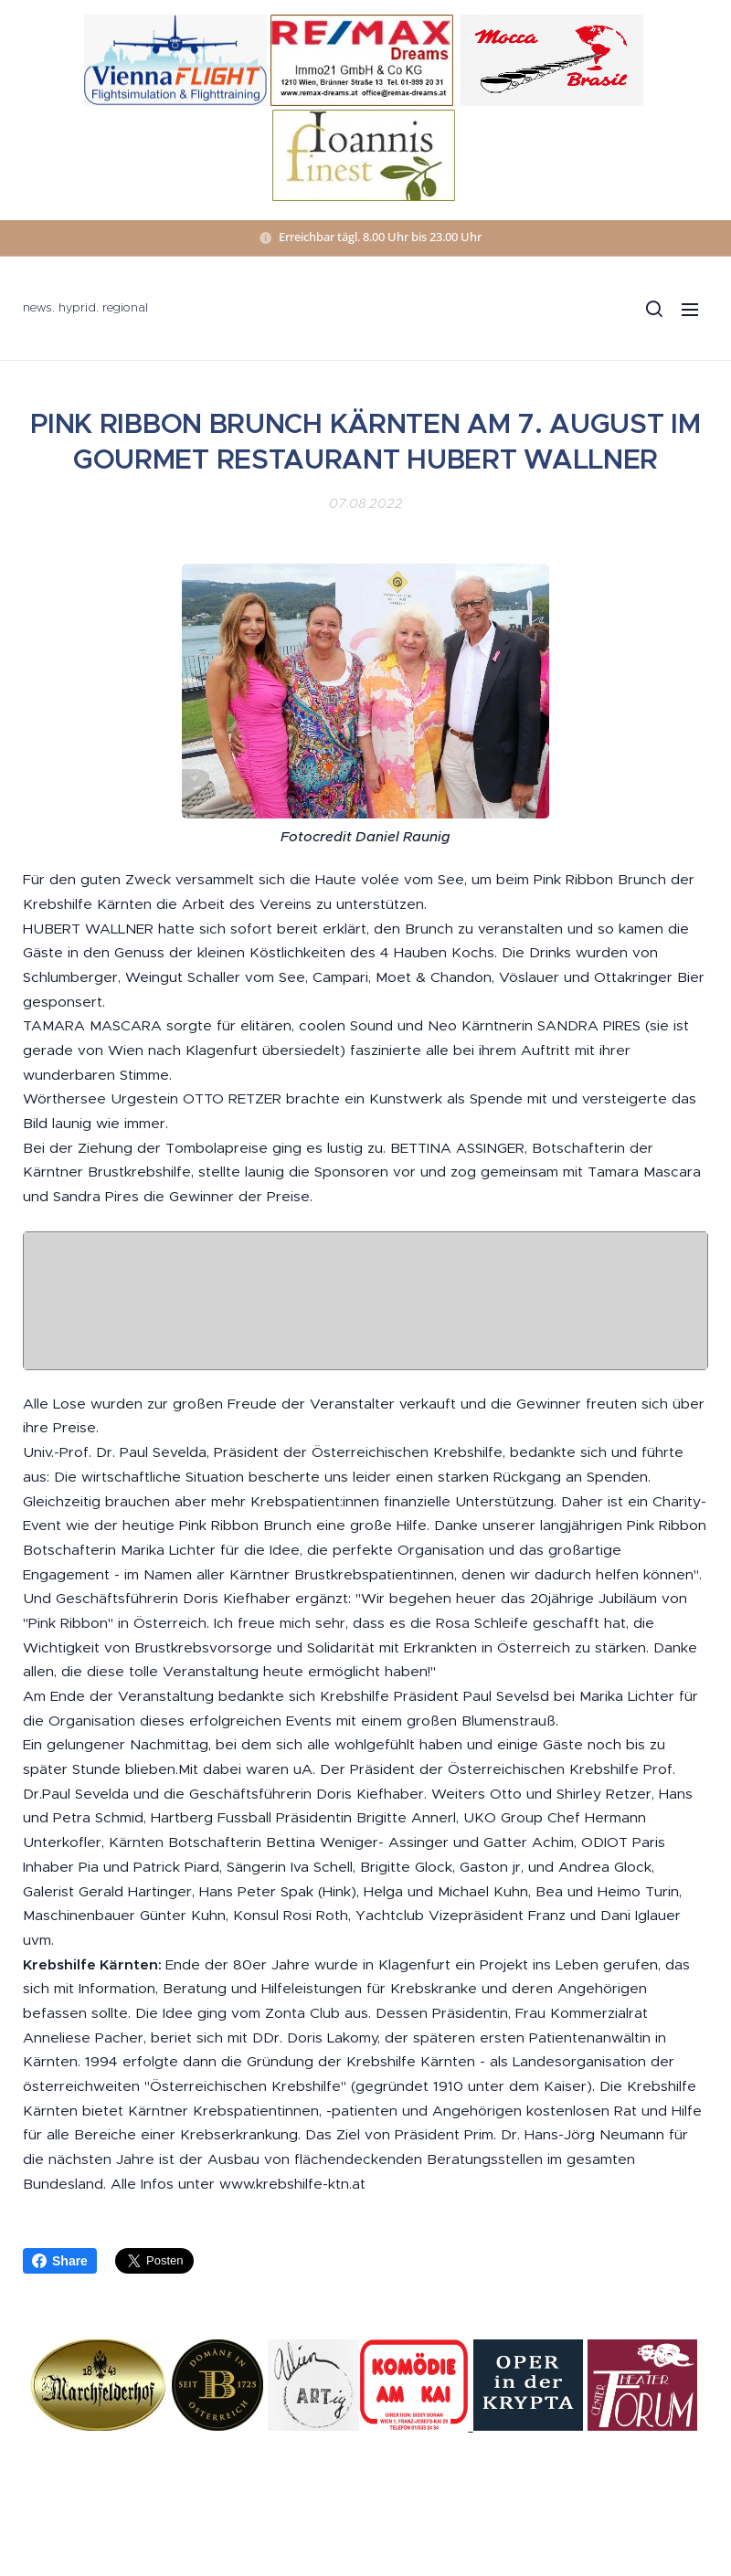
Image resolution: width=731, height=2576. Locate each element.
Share (60, 2261)
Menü (690, 310)
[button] (653, 309)
